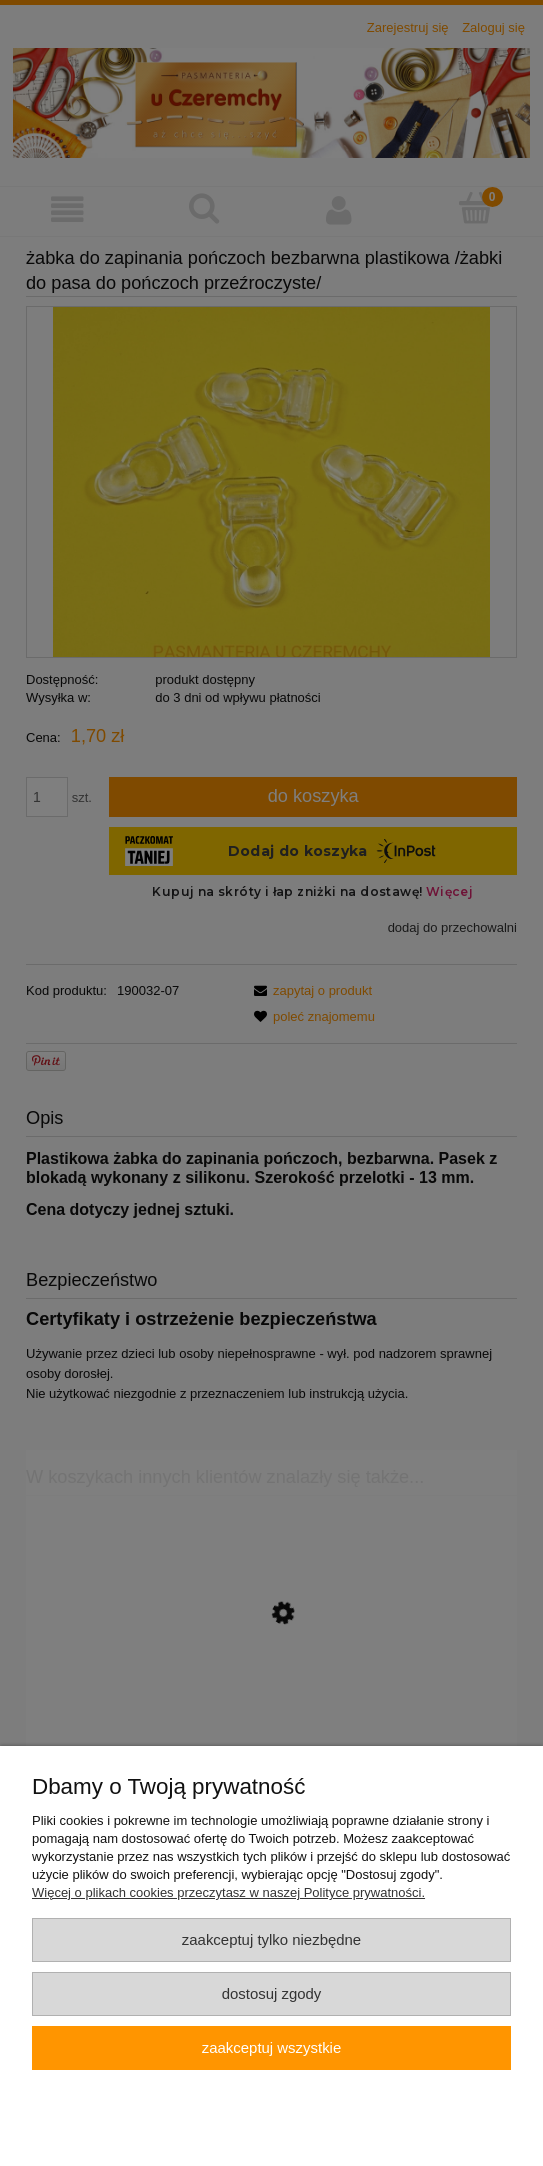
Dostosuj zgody (272, 1993)
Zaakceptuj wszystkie (271, 2047)
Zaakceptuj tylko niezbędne (271, 1939)
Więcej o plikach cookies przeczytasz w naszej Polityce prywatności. (228, 1892)
